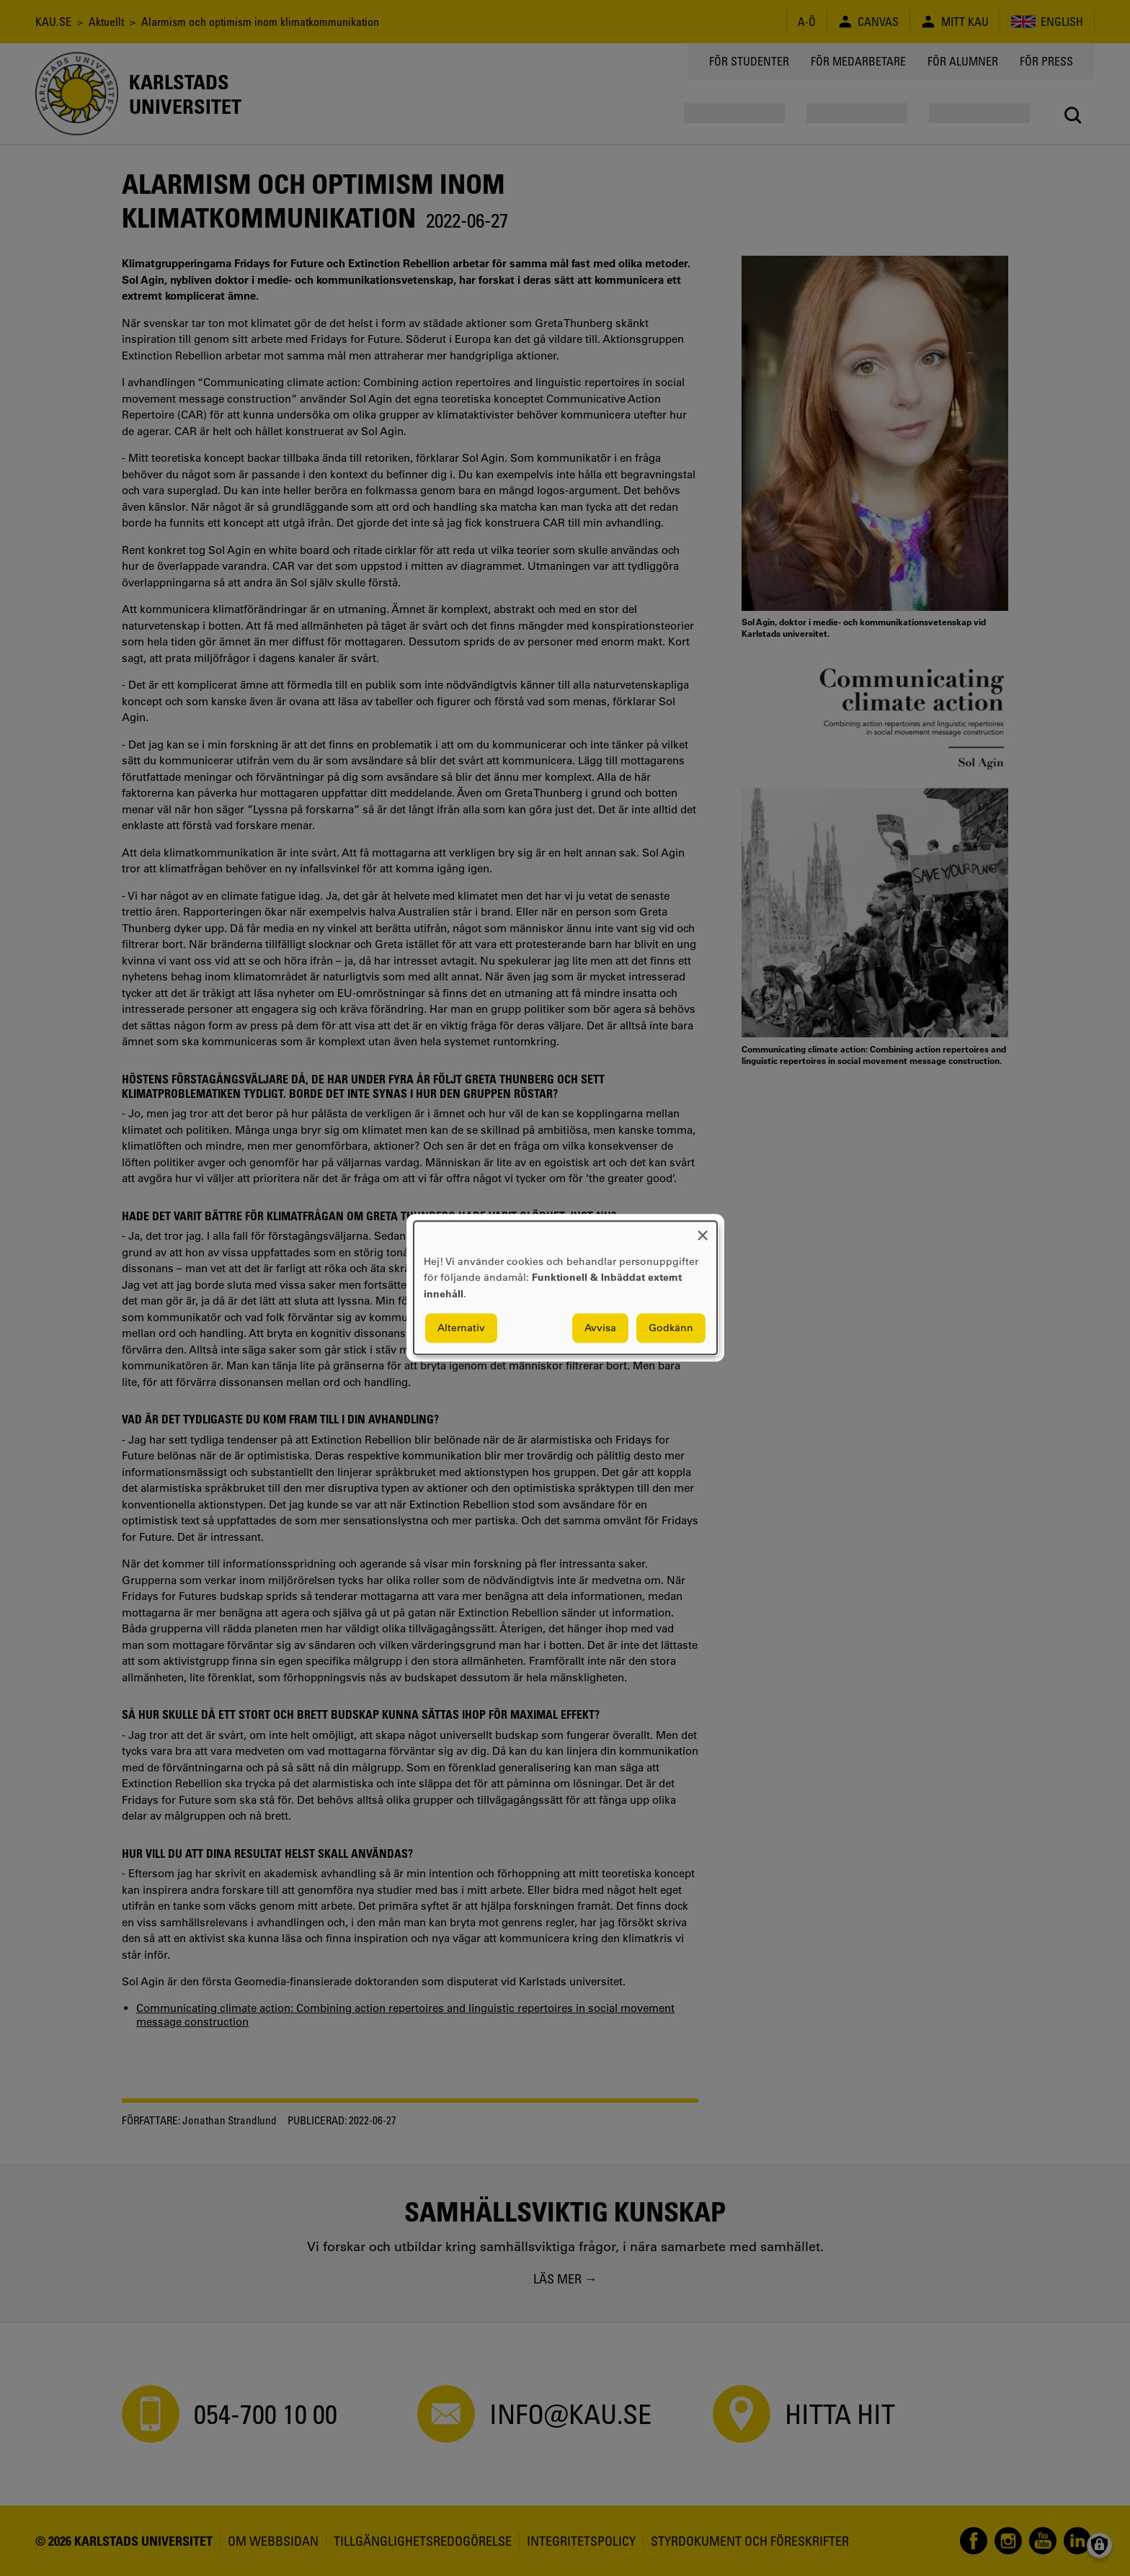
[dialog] (565, 1287)
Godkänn (671, 1328)
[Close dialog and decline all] (702, 1230)
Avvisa (600, 1328)
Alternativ (461, 1328)
